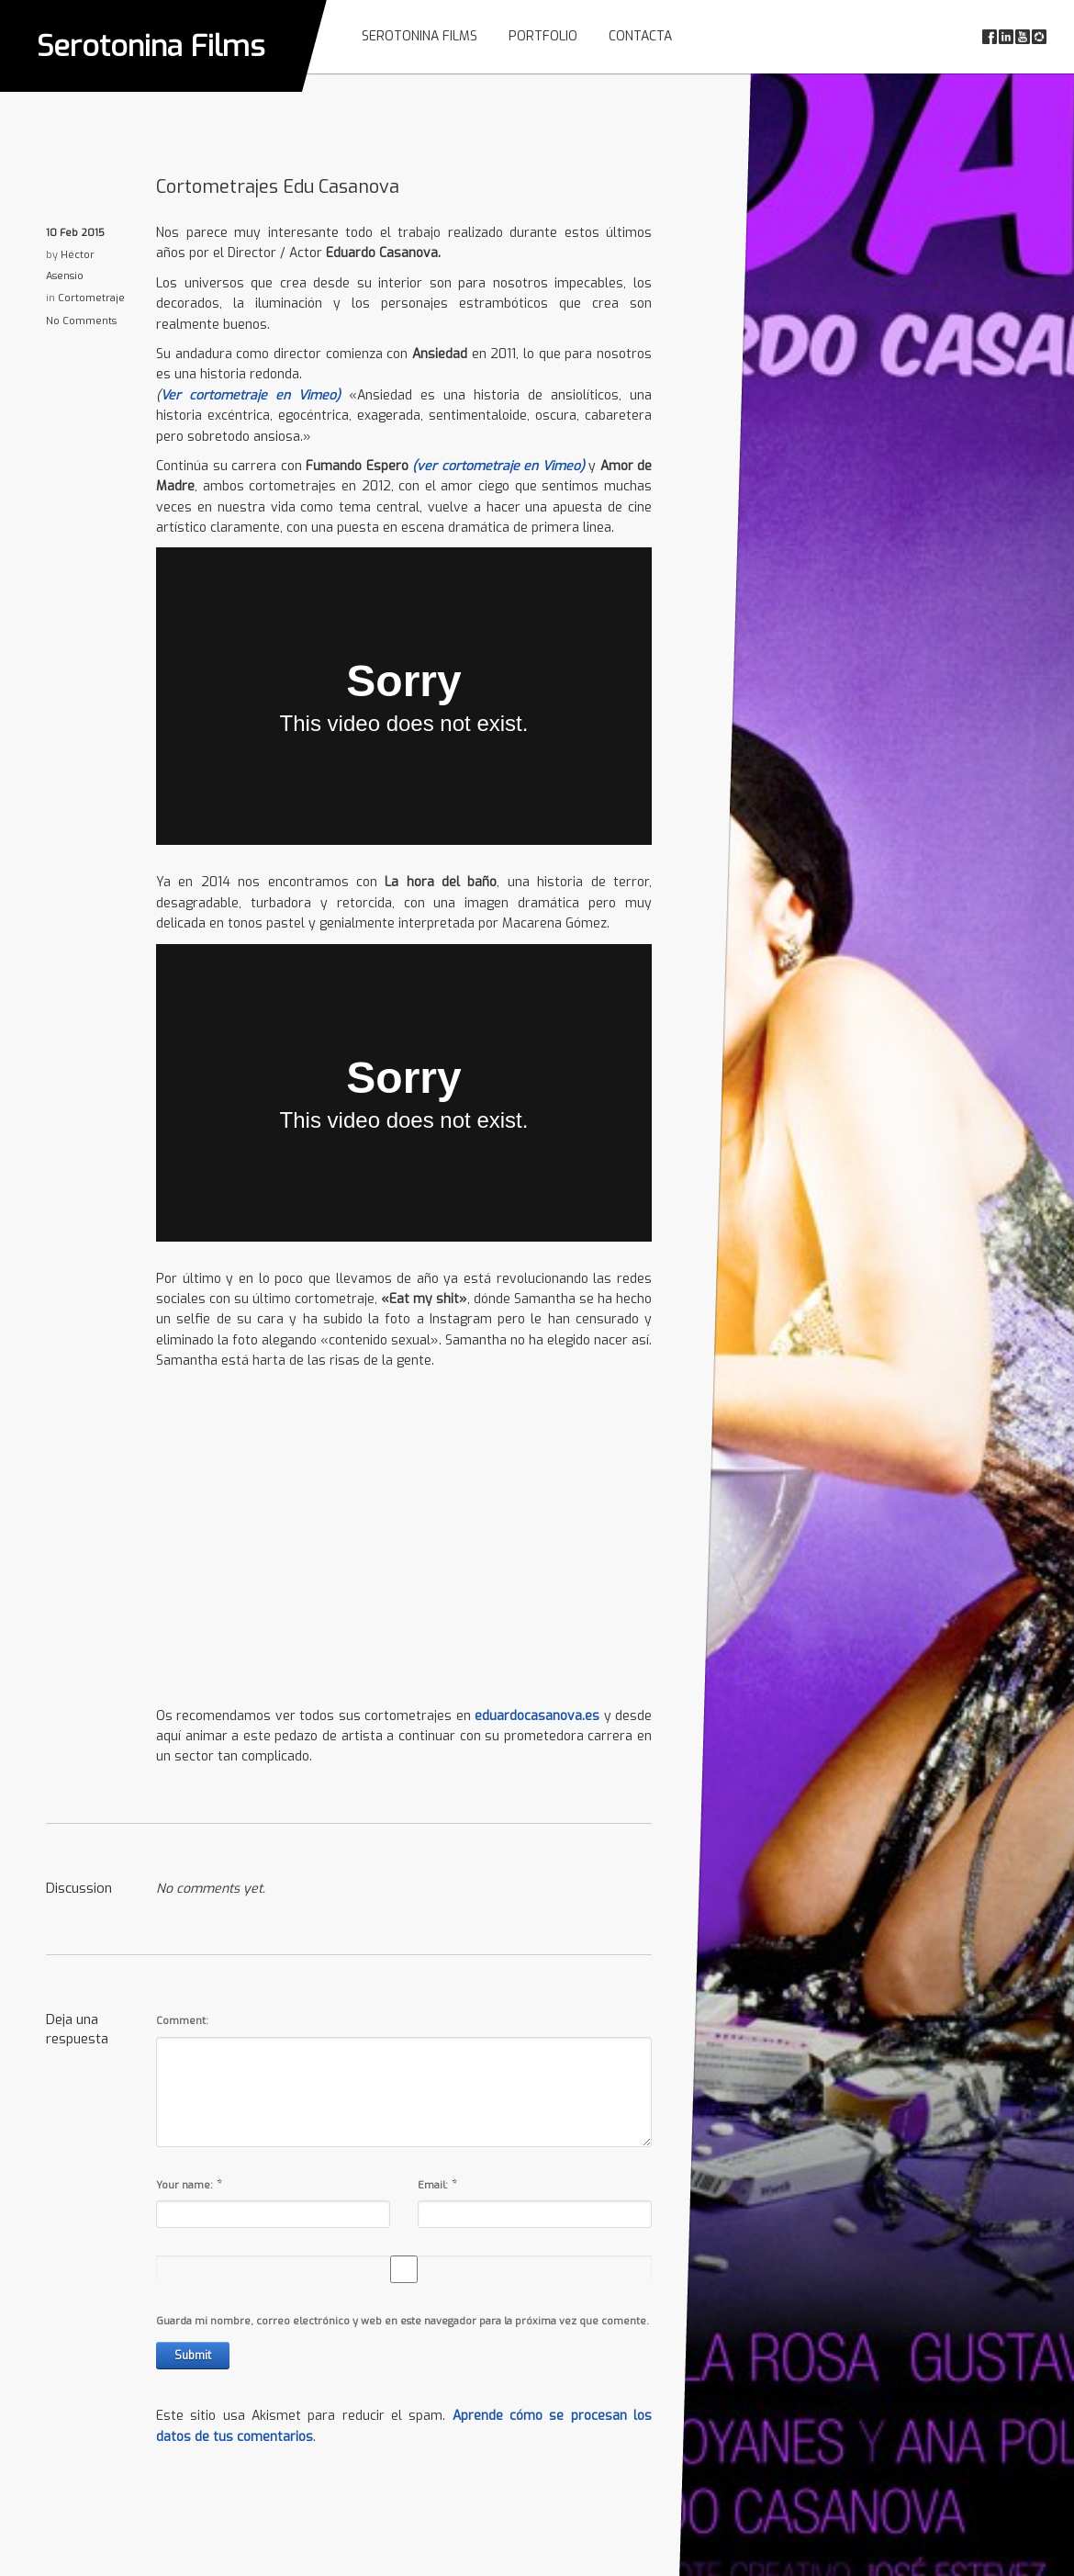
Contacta (640, 36)
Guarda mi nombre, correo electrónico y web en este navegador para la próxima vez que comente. (402, 2321)
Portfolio (543, 36)
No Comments (81, 321)
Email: (433, 2185)
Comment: (182, 2021)
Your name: (184, 2185)
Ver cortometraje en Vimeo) (255, 395)
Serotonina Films (151, 46)
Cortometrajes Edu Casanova (277, 186)
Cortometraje (91, 298)
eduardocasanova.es (537, 1716)
